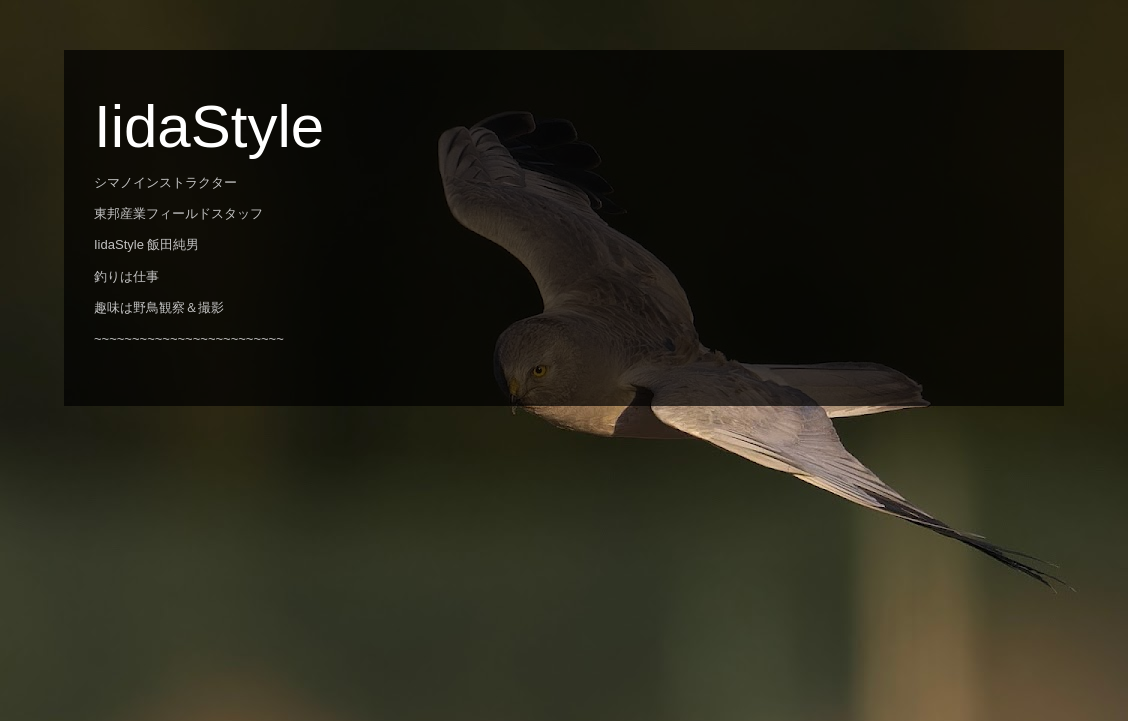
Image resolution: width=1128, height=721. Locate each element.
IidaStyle (209, 126)
